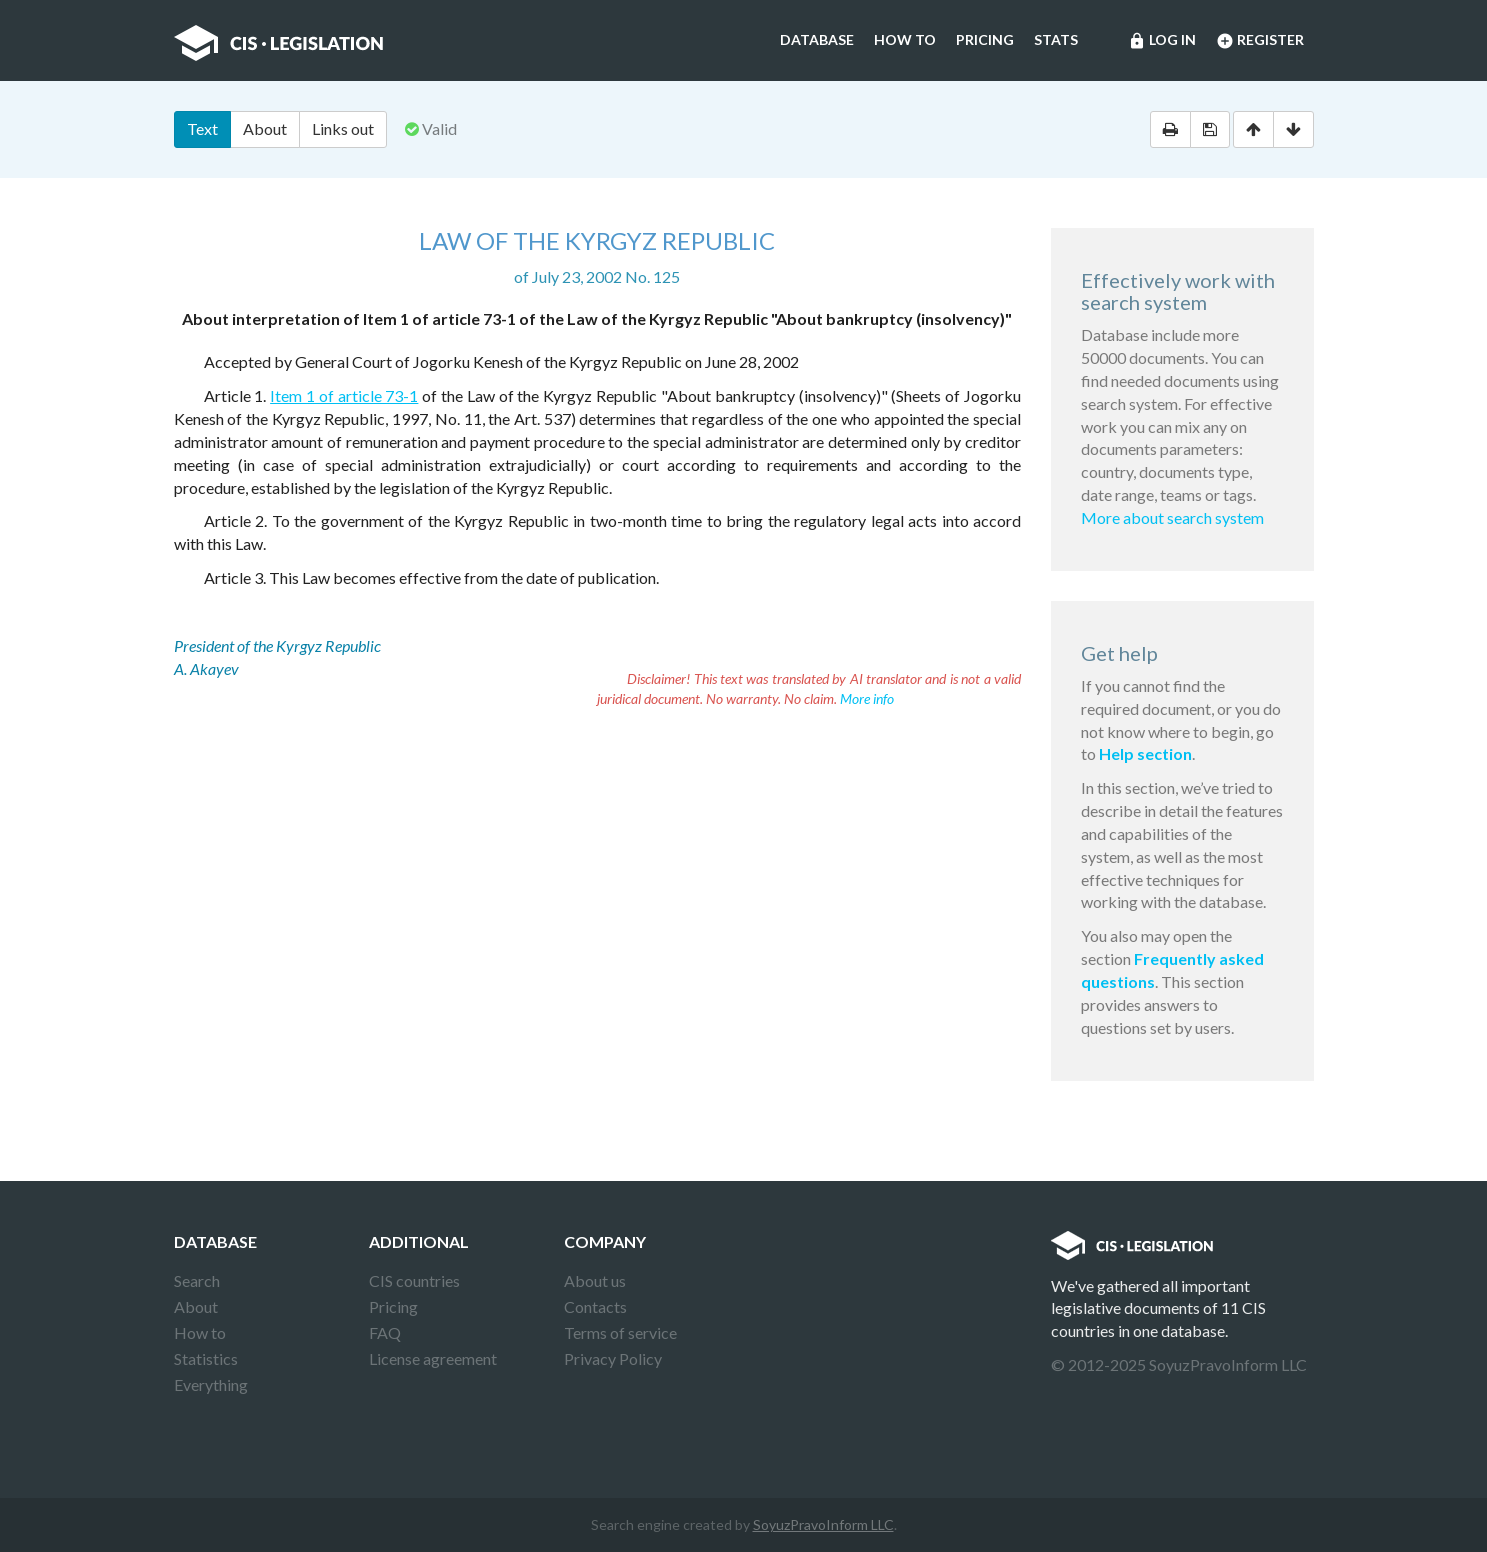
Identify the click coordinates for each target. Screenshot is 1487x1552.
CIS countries (414, 1280)
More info (867, 698)
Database (817, 39)
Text (202, 128)
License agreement (433, 1358)
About (265, 128)
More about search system (1172, 517)
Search (197, 1280)
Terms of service (620, 1332)
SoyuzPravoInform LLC (823, 1524)
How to (905, 39)
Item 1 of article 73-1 (344, 395)
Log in (1162, 41)
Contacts (595, 1306)
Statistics (206, 1358)
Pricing (985, 39)
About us (595, 1280)
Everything (211, 1384)
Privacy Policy (613, 1358)
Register (1260, 41)
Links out (343, 128)
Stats (1056, 39)
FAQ (385, 1332)
